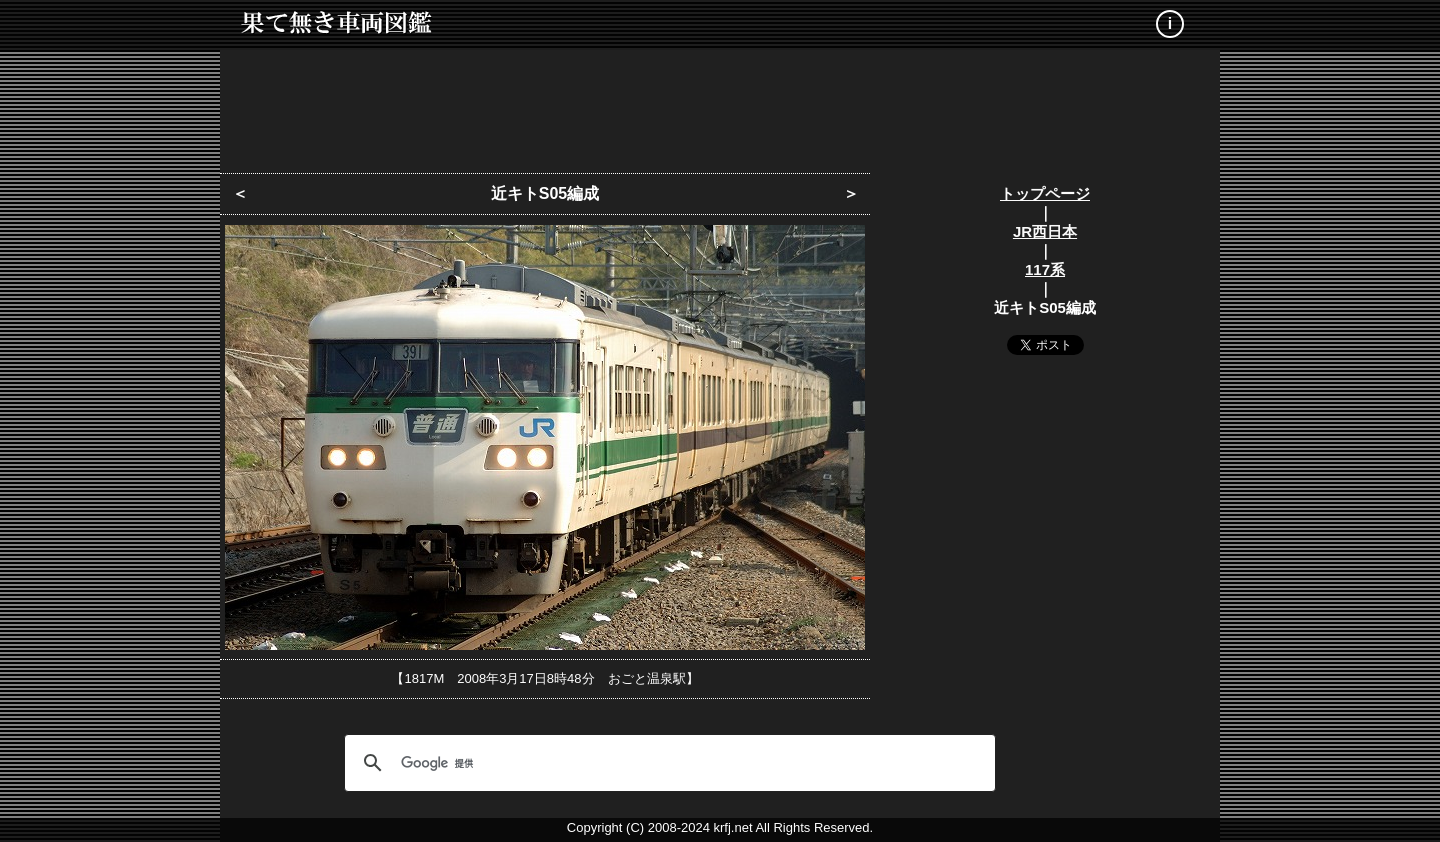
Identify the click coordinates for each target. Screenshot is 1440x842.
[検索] (667, 763)
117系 (1045, 269)
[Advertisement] (720, 105)
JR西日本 (1045, 231)
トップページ (1045, 193)
